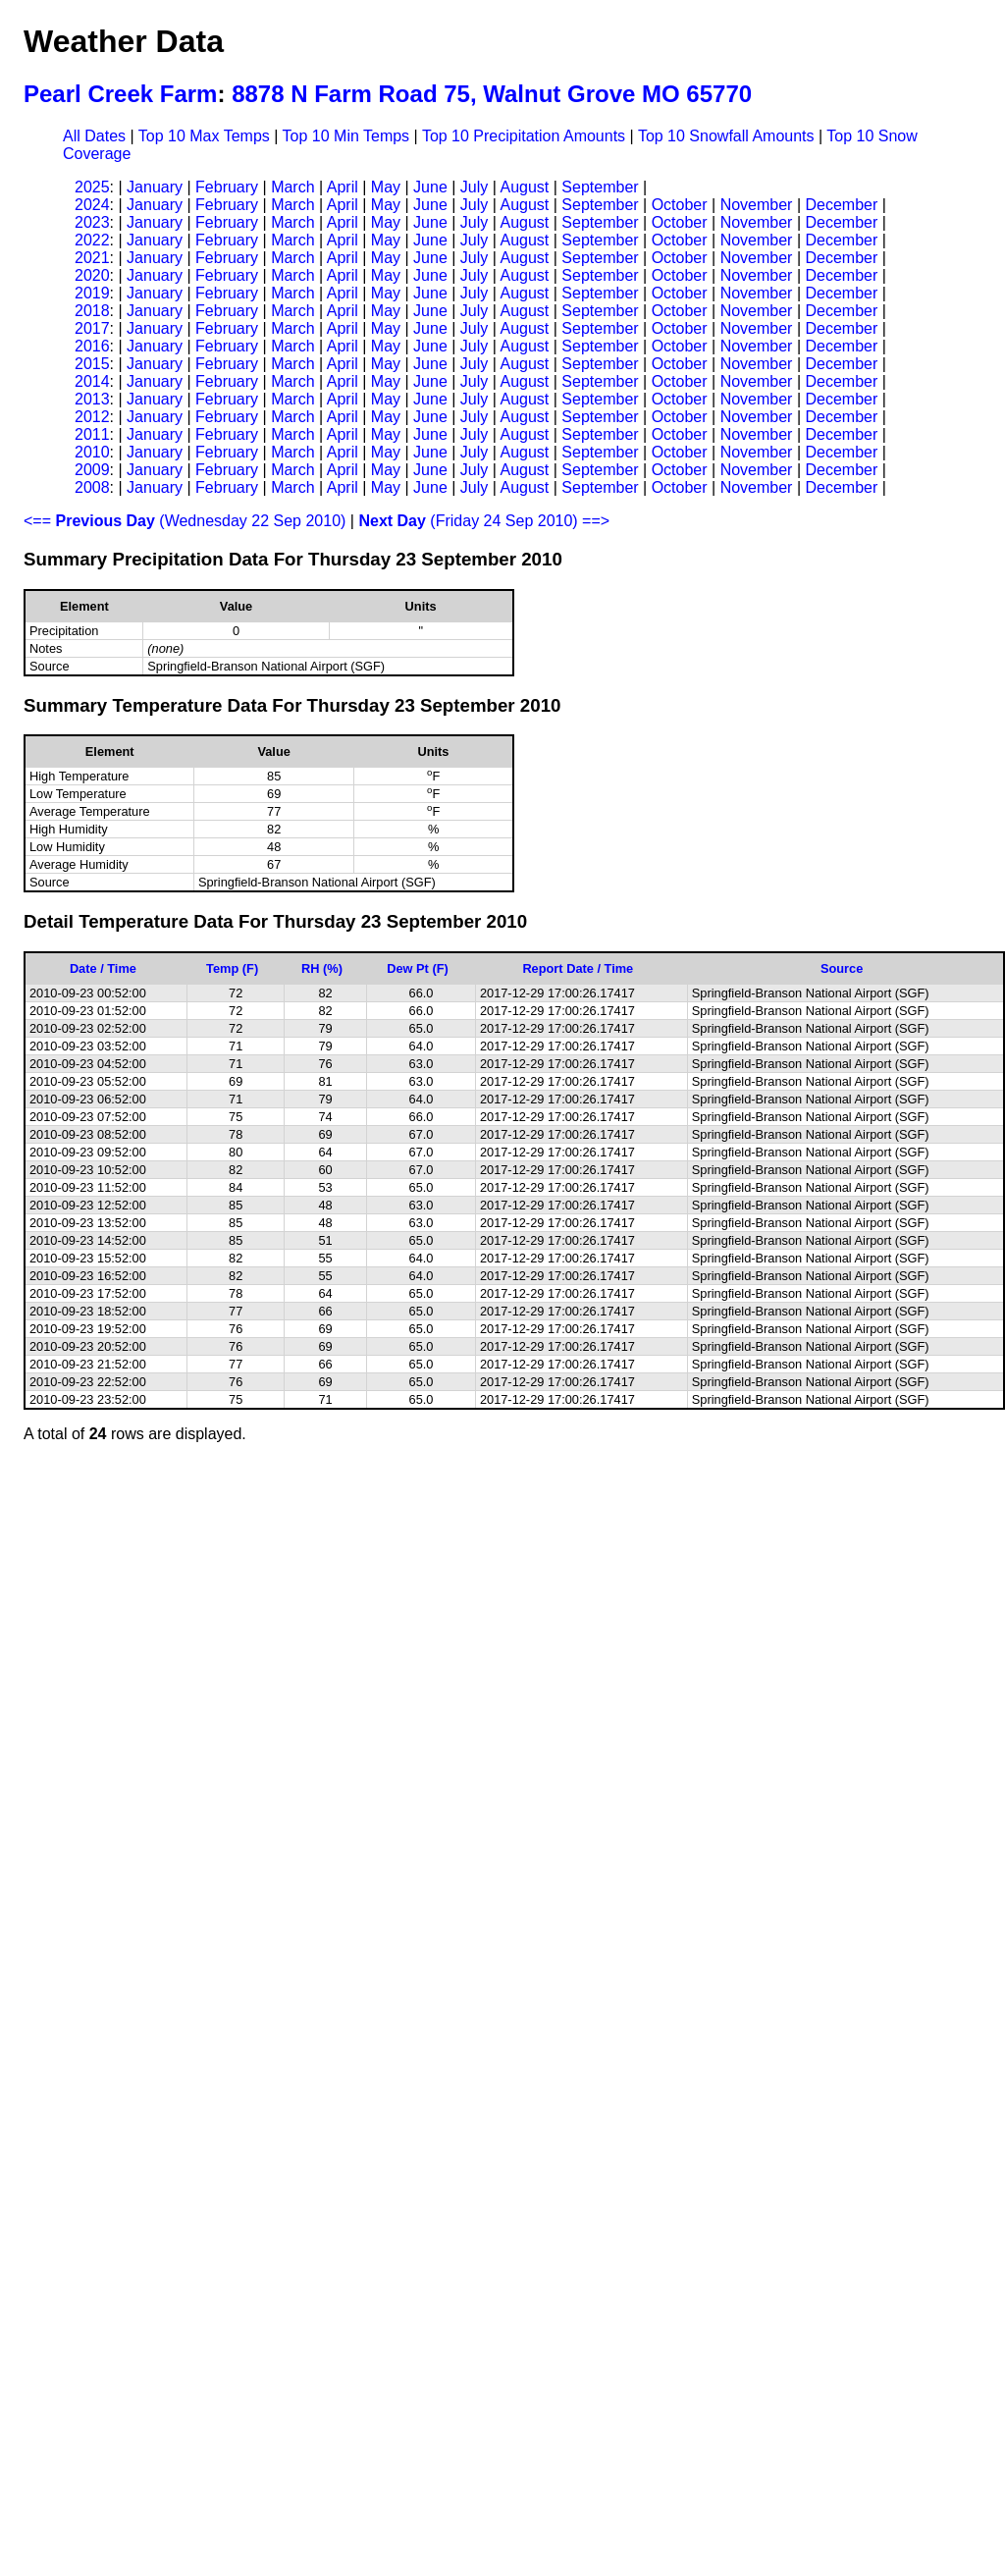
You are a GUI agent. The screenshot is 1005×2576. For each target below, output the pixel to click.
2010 (92, 452)
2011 (92, 434)
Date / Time (103, 968)
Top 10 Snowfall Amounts (726, 136)
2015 (92, 363)
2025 (92, 187)
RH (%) (322, 968)
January (155, 187)
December (841, 204)
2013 (92, 399)
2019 (92, 293)
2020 (92, 275)
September (599, 187)
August (524, 187)
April (342, 187)
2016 (92, 346)
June (430, 187)
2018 (92, 310)
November (756, 204)
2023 (92, 222)
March (292, 187)
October (680, 204)
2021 (92, 257)
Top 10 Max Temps (204, 136)
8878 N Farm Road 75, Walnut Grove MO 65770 (492, 93)
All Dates (94, 136)
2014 (92, 381)
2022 (92, 240)
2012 (92, 416)
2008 (92, 487)
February (226, 187)
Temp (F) (232, 968)
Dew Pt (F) (418, 968)
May (385, 187)
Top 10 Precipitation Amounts (523, 136)
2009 (92, 469)
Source (841, 968)
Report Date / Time (577, 968)
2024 (92, 204)
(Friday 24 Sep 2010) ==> (483, 520)
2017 (92, 328)
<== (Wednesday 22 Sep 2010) (184, 520)
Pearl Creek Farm (120, 93)
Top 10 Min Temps (346, 136)
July (474, 187)
